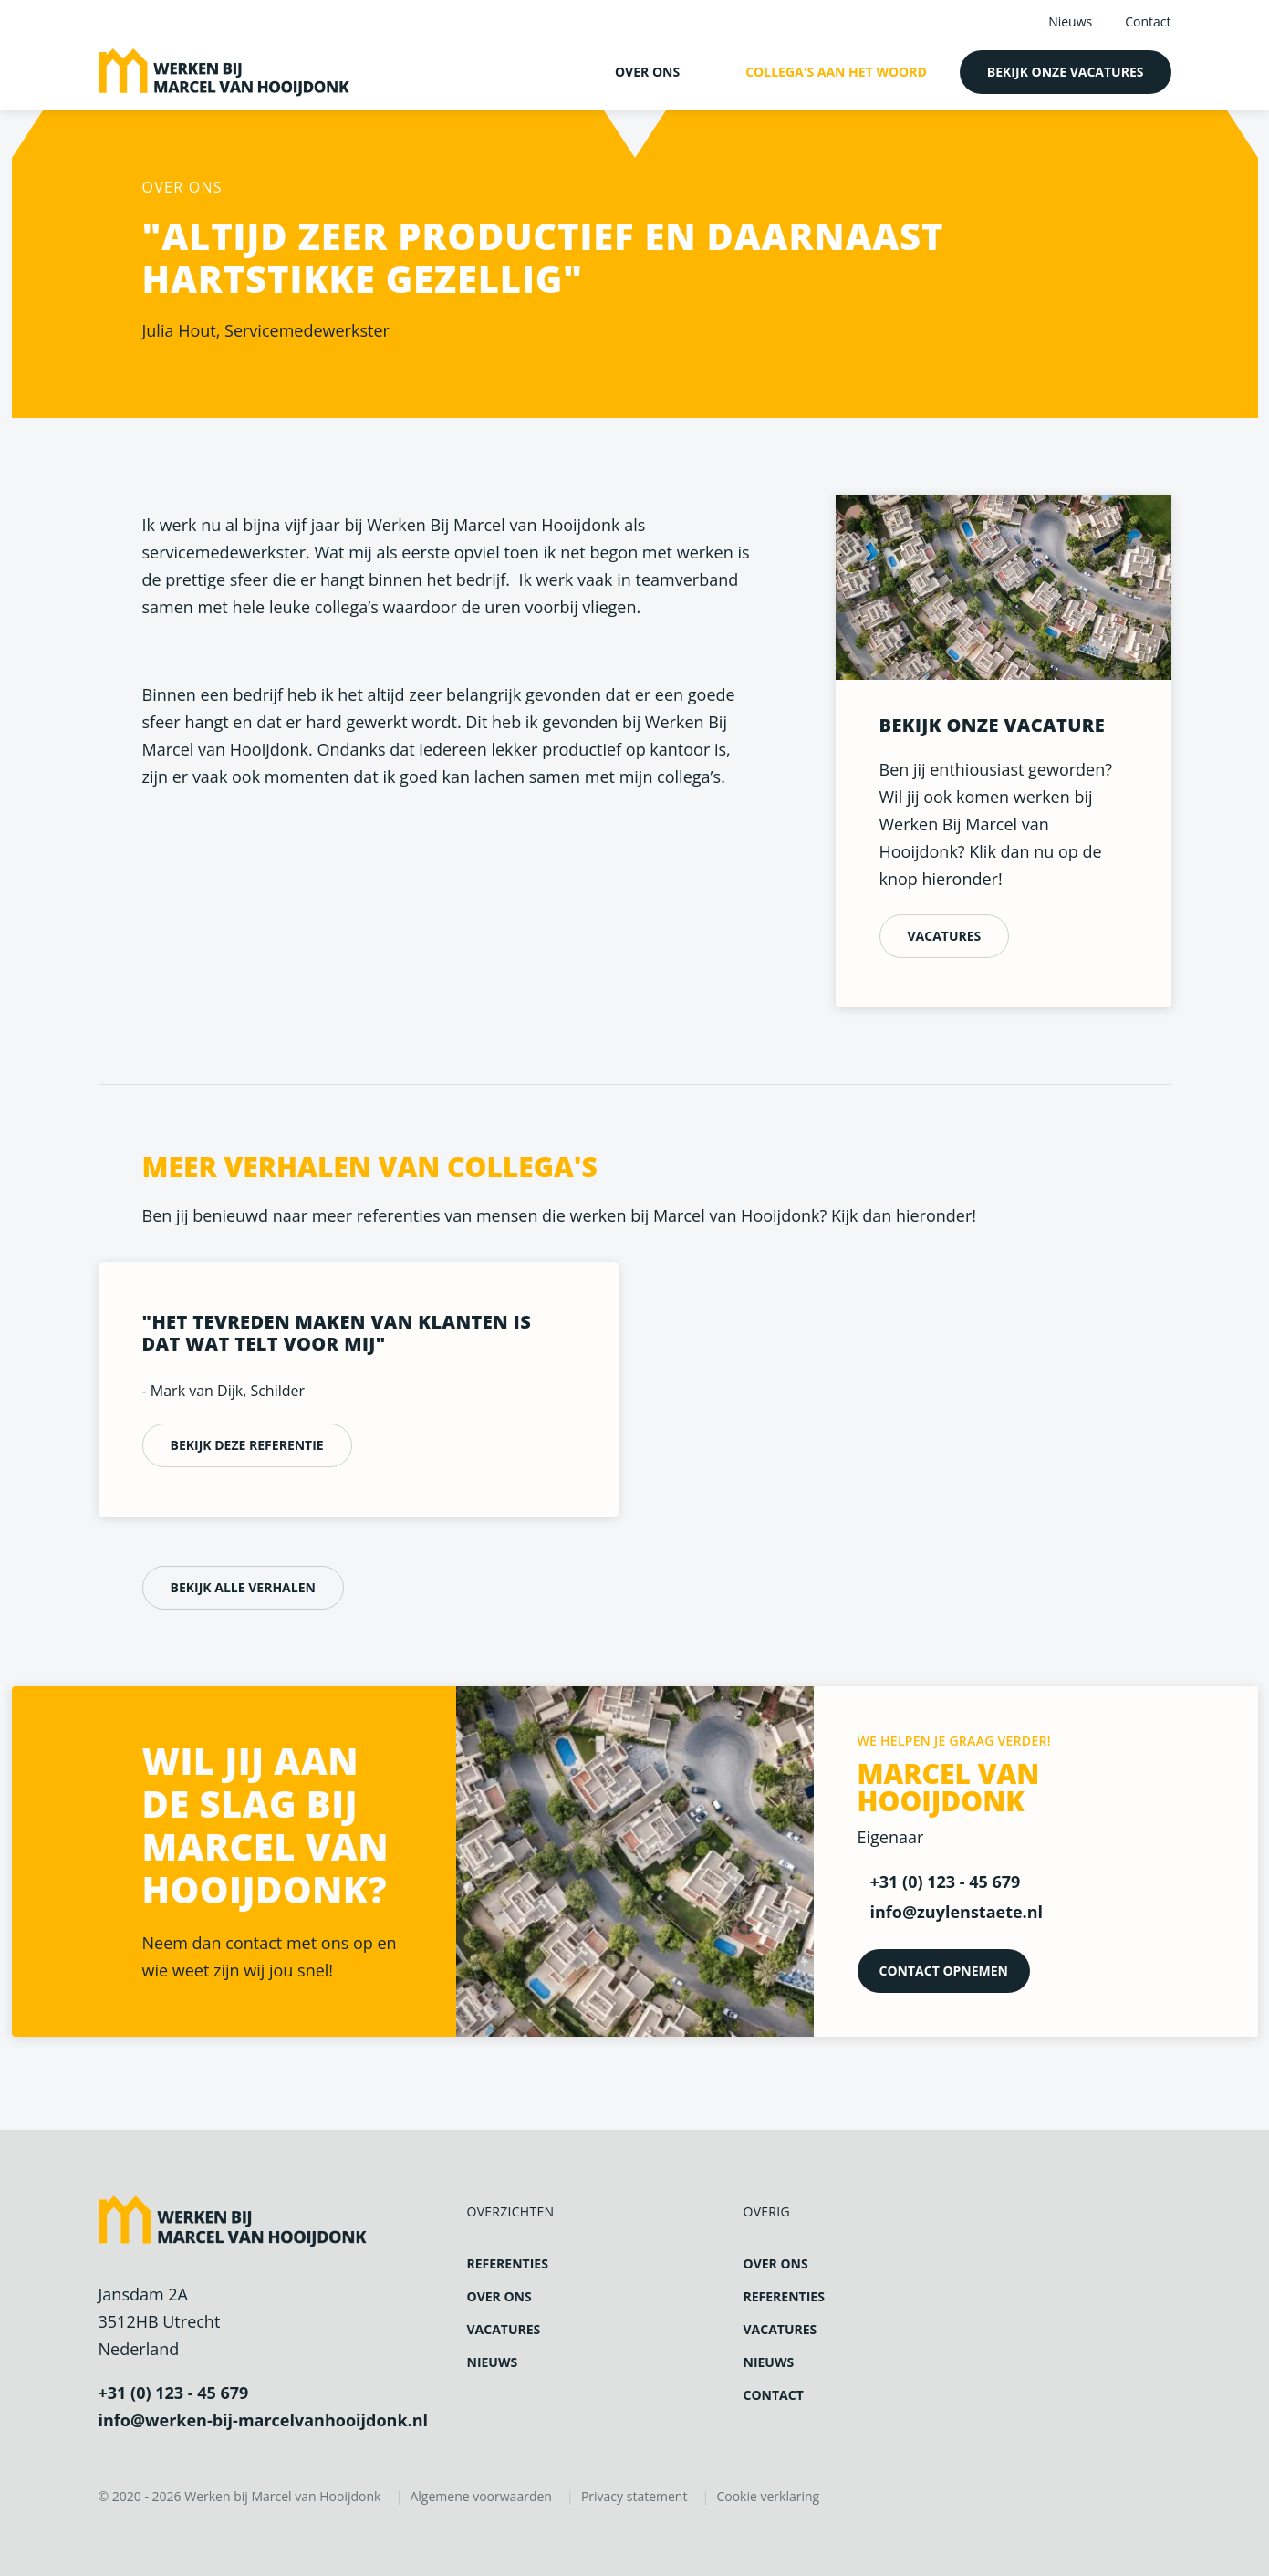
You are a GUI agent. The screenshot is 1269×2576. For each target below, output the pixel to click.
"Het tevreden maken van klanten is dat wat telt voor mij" (337, 1333)
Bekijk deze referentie (247, 1445)
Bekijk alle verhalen (243, 1587)
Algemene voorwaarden (480, 2496)
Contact (1147, 21)
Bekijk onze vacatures (1065, 71)
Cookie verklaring (767, 2496)
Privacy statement (634, 2496)
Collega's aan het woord (836, 71)
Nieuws (1070, 21)
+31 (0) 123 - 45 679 (174, 2393)
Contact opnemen (943, 1970)
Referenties (507, 2263)
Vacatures (945, 935)
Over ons (647, 71)
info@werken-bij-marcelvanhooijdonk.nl (264, 2420)
